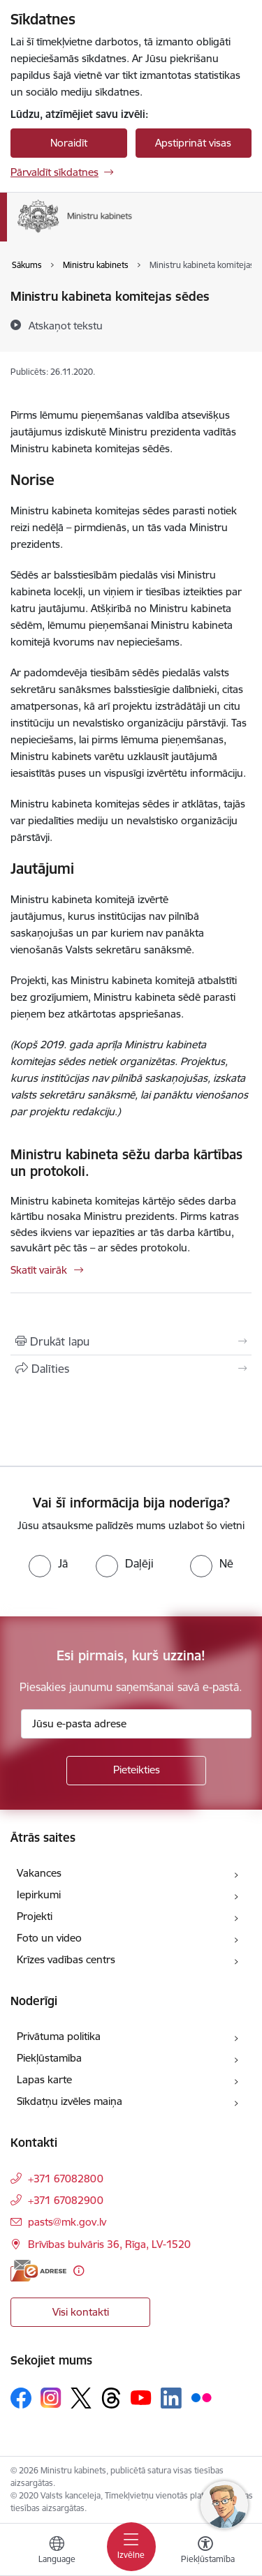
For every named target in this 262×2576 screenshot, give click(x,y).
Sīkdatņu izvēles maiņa (69, 2101)
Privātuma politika (59, 2036)
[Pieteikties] (136, 1770)
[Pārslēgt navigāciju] (131, 2546)
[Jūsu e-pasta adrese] (136, 1724)
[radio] (48, 1563)
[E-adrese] (38, 2270)
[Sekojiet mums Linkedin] (171, 2398)
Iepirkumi (39, 1894)
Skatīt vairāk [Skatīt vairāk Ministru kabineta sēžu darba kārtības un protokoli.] (38, 1269)
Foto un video (49, 1937)
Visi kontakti (80, 2311)
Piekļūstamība (49, 2057)
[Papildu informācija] (78, 2270)
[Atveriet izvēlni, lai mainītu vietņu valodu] (56, 2552)
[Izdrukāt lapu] (131, 1341)
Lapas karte (44, 2079)
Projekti (34, 1916)
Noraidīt (68, 142)
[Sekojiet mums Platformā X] (81, 2398)
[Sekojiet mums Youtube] (141, 2397)
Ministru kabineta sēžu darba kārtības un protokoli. (126, 1162)
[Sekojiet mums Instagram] (51, 2398)
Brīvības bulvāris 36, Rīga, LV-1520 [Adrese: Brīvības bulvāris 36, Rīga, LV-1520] (109, 2244)
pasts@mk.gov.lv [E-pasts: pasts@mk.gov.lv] (67, 2221)
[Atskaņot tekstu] (66, 325)
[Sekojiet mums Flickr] (201, 2397)
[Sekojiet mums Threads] (111, 2398)
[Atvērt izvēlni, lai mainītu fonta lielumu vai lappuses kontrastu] (205, 2552)
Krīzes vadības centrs (66, 1959)
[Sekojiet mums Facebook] (20, 2398)
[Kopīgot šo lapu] (131, 1368)
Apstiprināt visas (193, 142)
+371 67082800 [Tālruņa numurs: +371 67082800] (65, 2178)
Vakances (39, 1872)
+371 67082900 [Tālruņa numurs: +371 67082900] (65, 2200)
